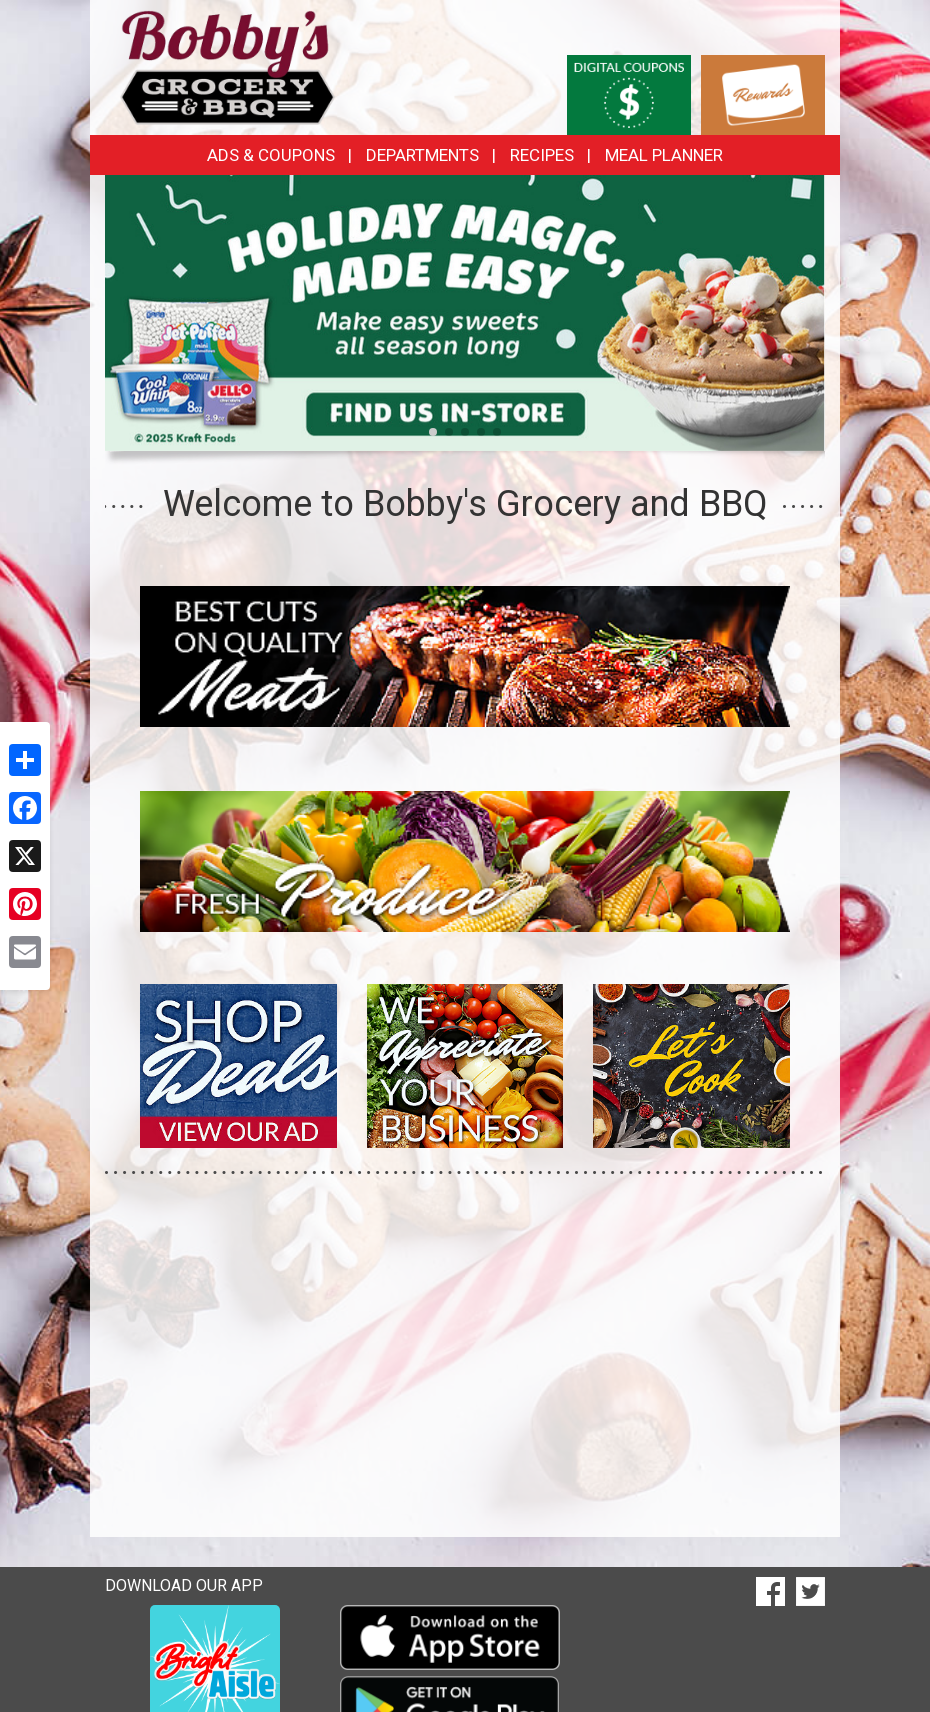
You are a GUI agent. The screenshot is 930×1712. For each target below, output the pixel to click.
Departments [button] (422, 155)
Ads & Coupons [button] (271, 155)
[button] (433, 432)
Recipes (542, 155)
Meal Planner (664, 155)
